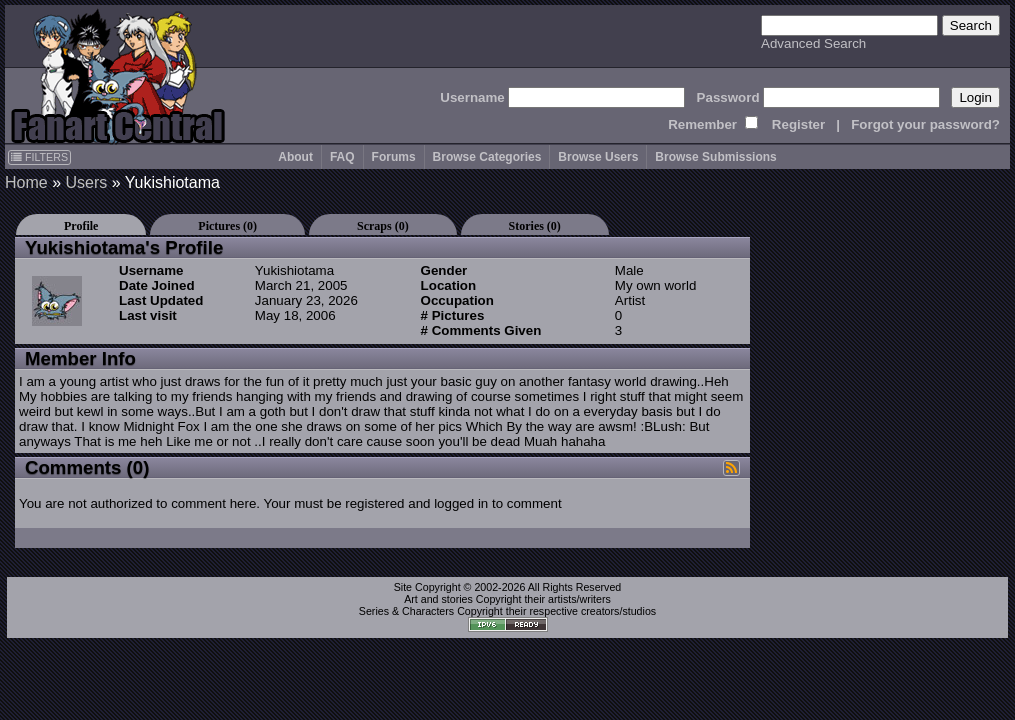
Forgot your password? (925, 124)
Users (86, 182)
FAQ (342, 157)
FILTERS (39, 157)
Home (26, 182)
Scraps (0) (383, 226)
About (295, 157)
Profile (81, 226)
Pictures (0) (227, 226)
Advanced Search (813, 43)
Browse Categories (487, 157)
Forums (394, 157)
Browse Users (598, 157)
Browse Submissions (715, 157)
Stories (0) (535, 226)
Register (798, 124)
